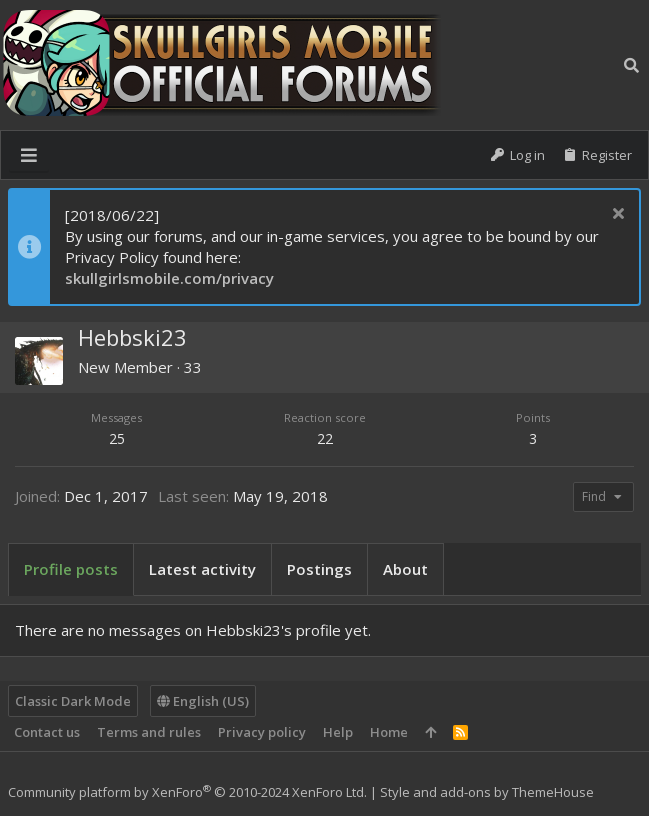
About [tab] (405, 569)
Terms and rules (149, 732)
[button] (29, 155)
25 (117, 438)
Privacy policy (262, 732)
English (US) (203, 701)
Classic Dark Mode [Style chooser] (73, 701)
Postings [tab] (319, 569)
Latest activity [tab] (202, 569)
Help (338, 732)
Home (389, 732)
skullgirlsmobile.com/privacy (169, 278)
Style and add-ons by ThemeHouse (487, 792)
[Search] (631, 65)
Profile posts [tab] (71, 569)
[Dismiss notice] (615, 215)
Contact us (47, 732)
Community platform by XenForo (187, 792)
